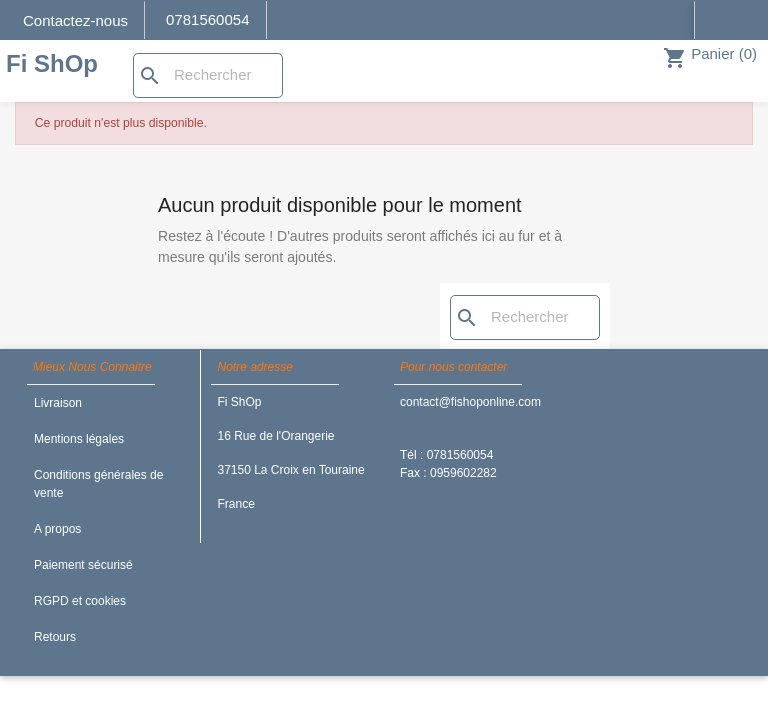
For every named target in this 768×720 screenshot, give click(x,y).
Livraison (58, 403)
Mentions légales (79, 439)
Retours (55, 637)
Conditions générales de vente (98, 484)
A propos (57, 529)
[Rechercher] (208, 75)
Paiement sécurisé (83, 565)
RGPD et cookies (80, 601)
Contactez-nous (75, 20)
